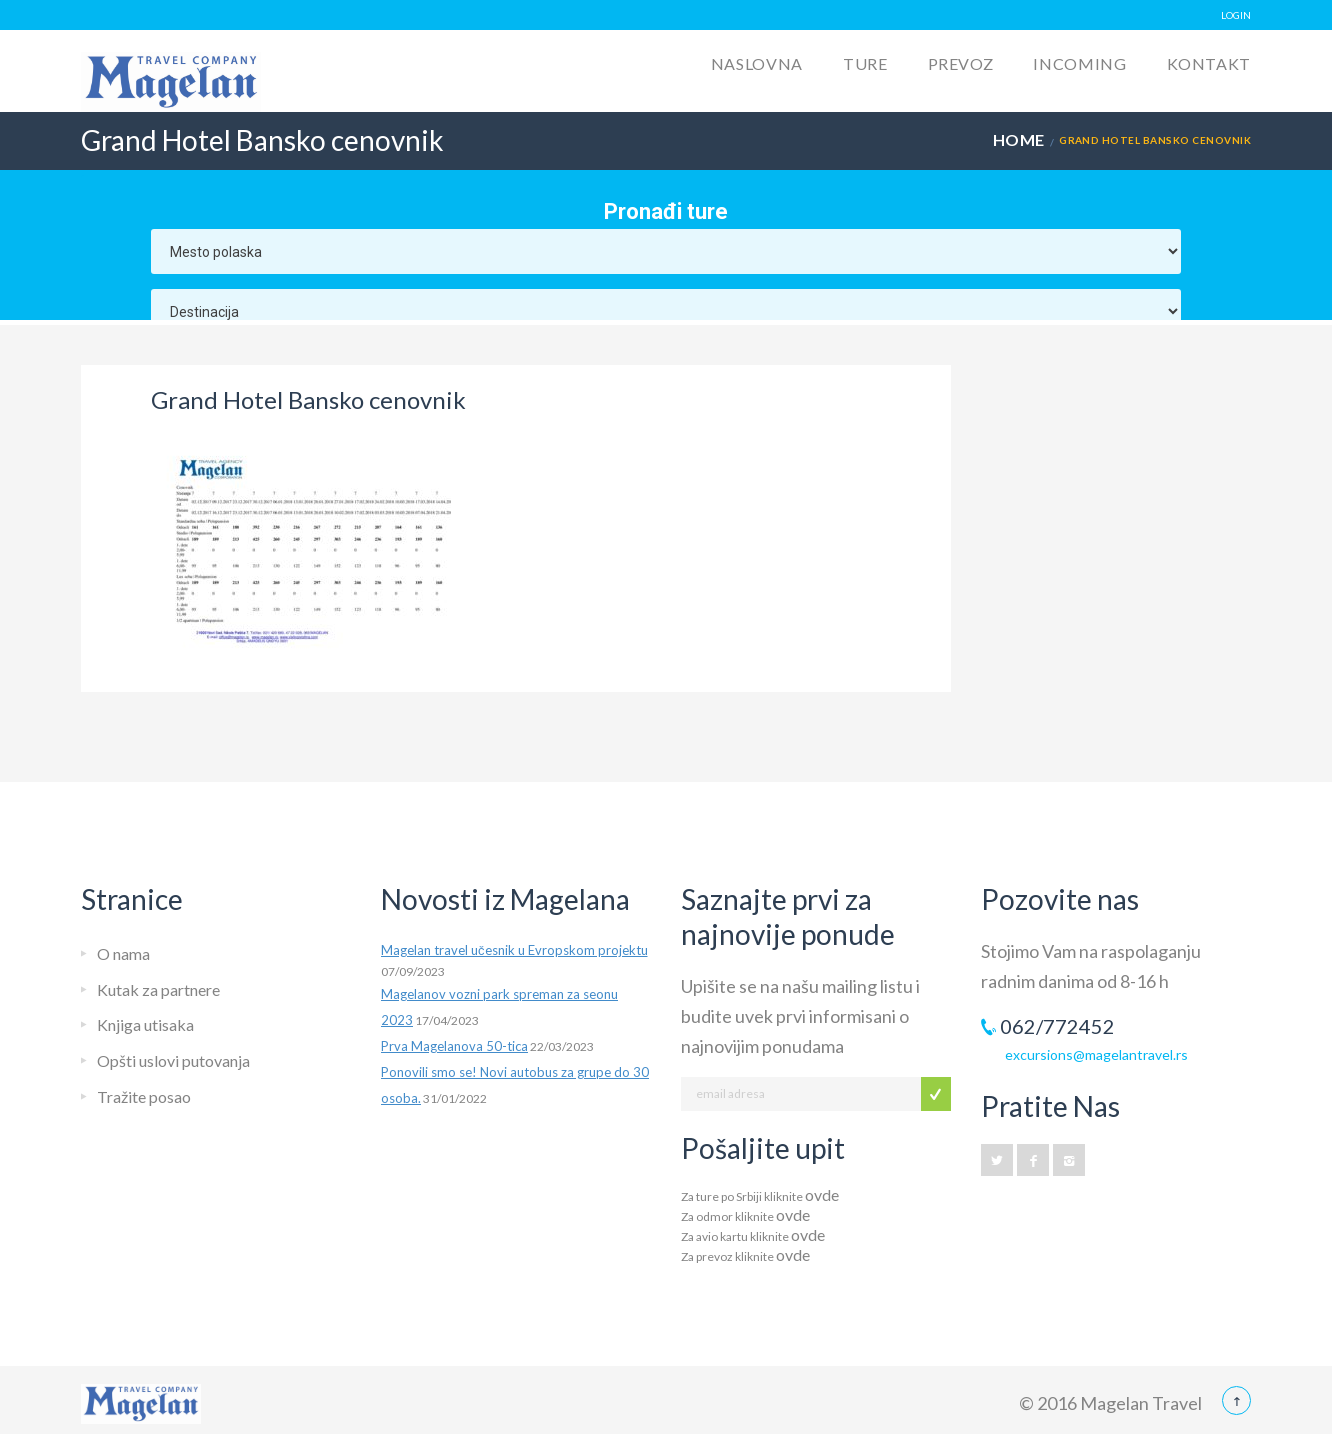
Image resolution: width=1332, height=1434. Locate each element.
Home (1019, 139)
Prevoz (961, 63)
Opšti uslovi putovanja (173, 1060)
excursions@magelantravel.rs (1096, 1054)
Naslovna (757, 63)
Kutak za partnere (158, 989)
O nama (123, 953)
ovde (822, 1194)
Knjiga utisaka (145, 1024)
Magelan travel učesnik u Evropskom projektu (514, 950)
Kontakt (1209, 63)
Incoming (1079, 63)
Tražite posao (144, 1096)
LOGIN (1236, 15)
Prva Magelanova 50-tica (454, 1046)
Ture (865, 63)
